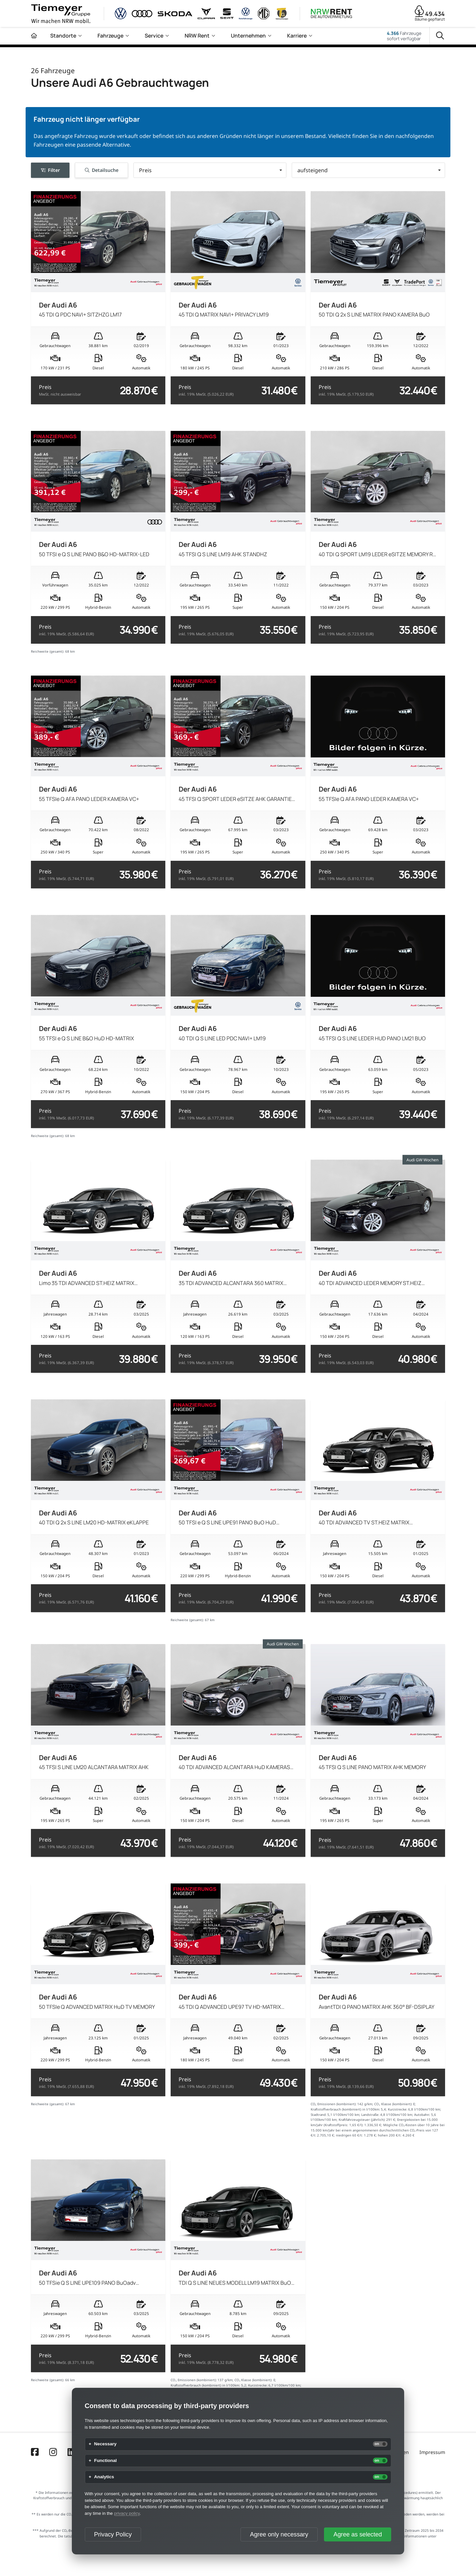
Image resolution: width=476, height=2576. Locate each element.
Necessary (105, 2444)
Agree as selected (358, 2534)
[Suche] (440, 36)
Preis (60, 390)
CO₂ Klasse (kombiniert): (393, 2104)
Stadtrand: (319, 2115)
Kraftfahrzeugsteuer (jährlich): (362, 2120)
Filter (50, 170)
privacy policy (127, 2513)
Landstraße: (370, 2115)
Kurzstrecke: (397, 2109)
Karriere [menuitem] (297, 35)
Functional (105, 2460)
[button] (209, 170)
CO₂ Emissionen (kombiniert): (334, 2104)
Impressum (432, 2452)
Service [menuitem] (154, 35)
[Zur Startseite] (34, 36)
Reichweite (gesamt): (47, 651)
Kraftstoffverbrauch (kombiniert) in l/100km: (345, 2109)
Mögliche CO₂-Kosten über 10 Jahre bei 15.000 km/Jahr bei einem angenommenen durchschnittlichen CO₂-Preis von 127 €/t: (378, 2130)
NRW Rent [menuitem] (197, 35)
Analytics (104, 2477)
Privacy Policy (113, 2534)
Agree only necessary (279, 2534)
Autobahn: (422, 2115)
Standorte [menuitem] (63, 35)
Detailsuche (101, 170)
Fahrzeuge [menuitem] (110, 35)
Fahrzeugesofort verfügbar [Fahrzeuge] (404, 36)
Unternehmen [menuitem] (248, 35)
